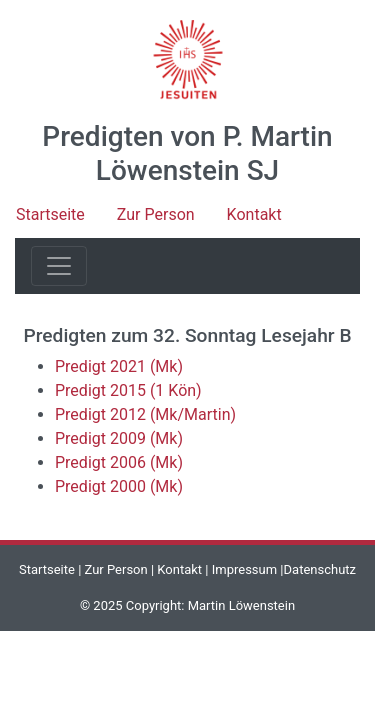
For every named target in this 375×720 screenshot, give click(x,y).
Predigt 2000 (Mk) (119, 486)
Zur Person (156, 214)
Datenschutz (320, 569)
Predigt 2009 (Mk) (119, 438)
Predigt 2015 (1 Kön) (128, 390)
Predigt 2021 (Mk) (119, 366)
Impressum (244, 569)
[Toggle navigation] (59, 266)
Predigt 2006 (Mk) (119, 462)
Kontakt (254, 214)
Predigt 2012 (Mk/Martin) (145, 414)
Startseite (50, 214)
